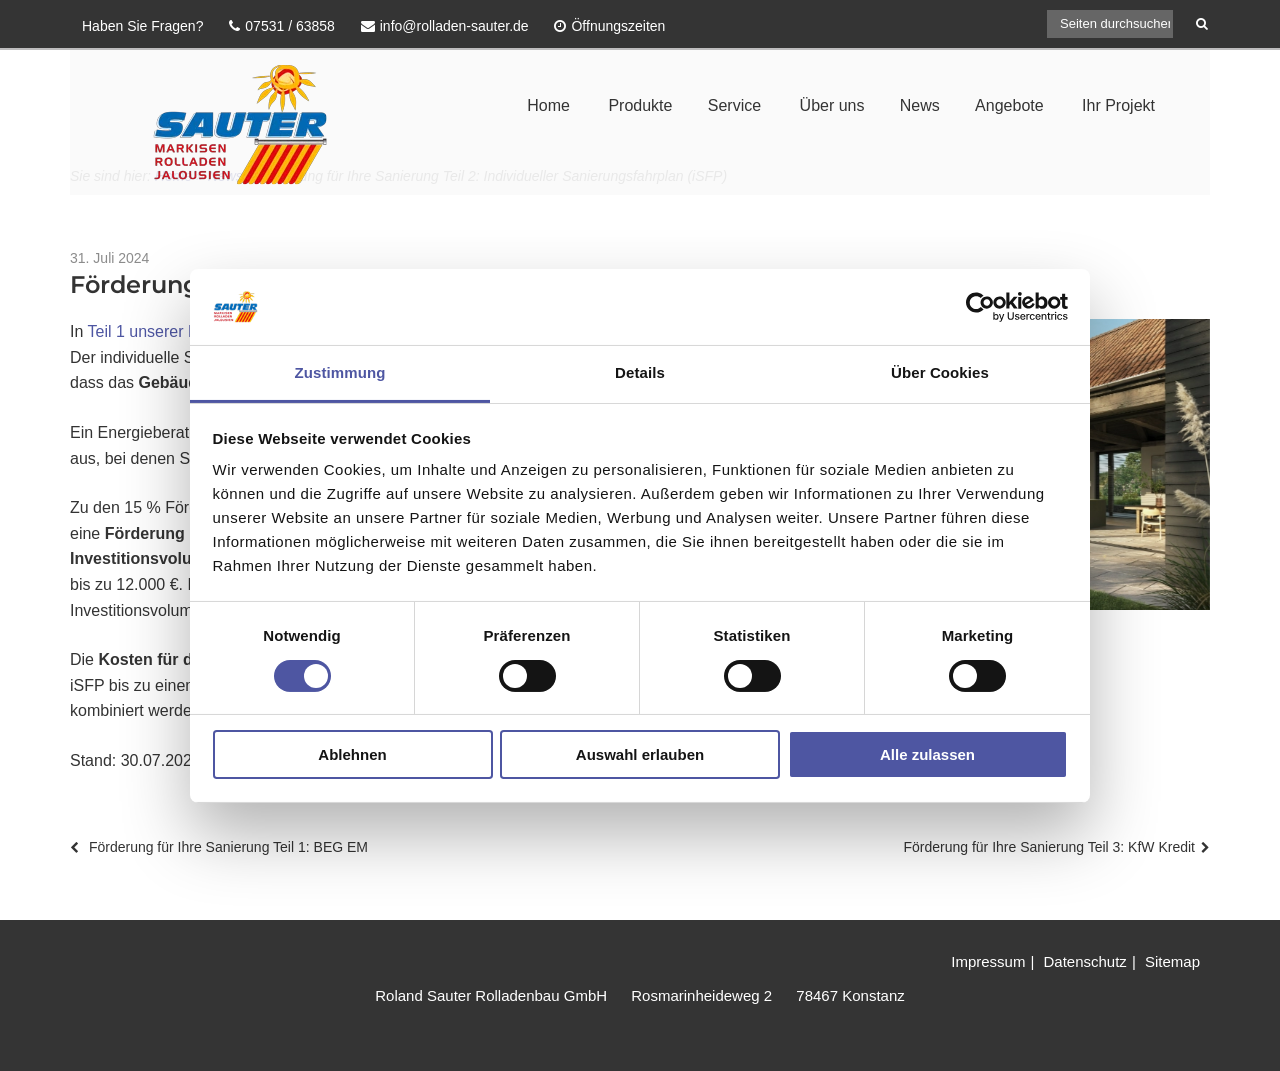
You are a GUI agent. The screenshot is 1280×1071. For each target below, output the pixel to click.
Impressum (988, 961)
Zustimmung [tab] (340, 372)
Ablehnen (352, 754)
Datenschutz (1084, 961)
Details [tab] (640, 372)
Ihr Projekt (1118, 105)
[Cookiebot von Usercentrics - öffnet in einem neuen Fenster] (980, 307)
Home (548, 105)
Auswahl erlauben (640, 754)
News (920, 105)
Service (734, 105)
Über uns (832, 105)
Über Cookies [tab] (940, 372)
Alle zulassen (927, 754)
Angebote (1009, 105)
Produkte (640, 105)
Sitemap (1172, 961)
